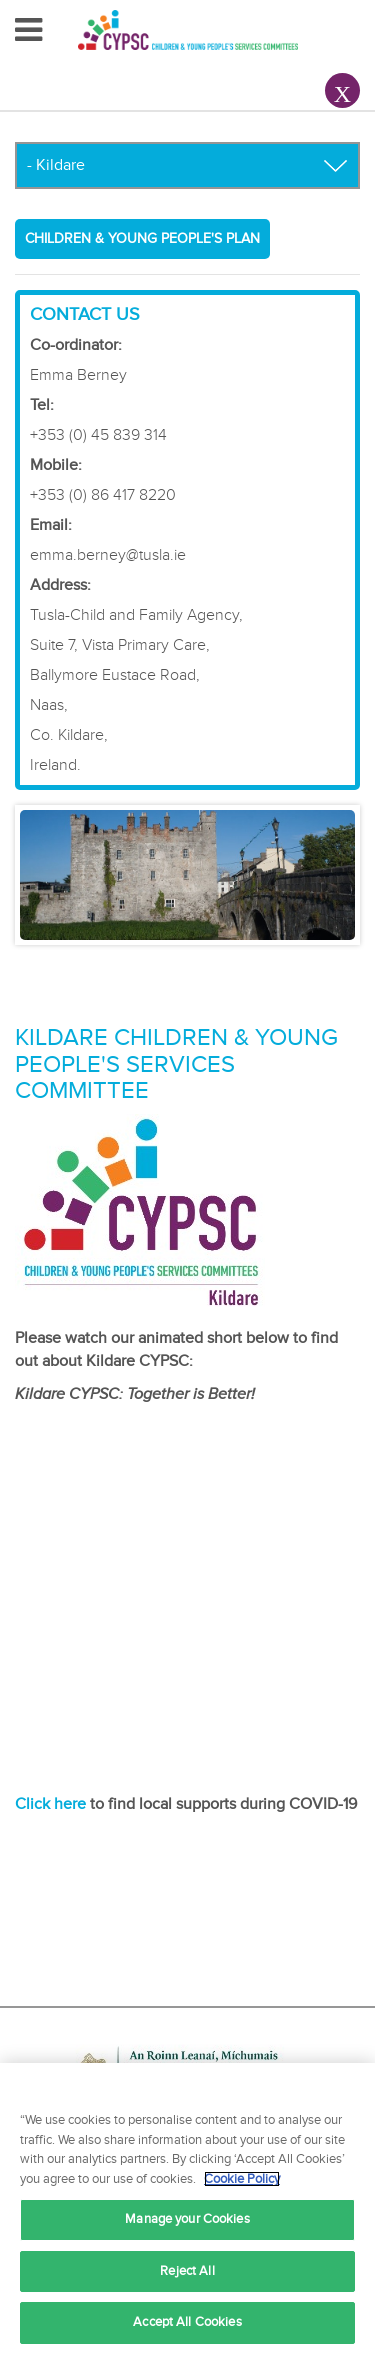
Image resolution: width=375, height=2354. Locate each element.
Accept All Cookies (187, 2322)
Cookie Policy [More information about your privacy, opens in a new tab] (242, 2179)
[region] (187, 2208)
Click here (50, 1804)
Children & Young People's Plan (142, 238)
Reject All (187, 2271)
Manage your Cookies (187, 2219)
